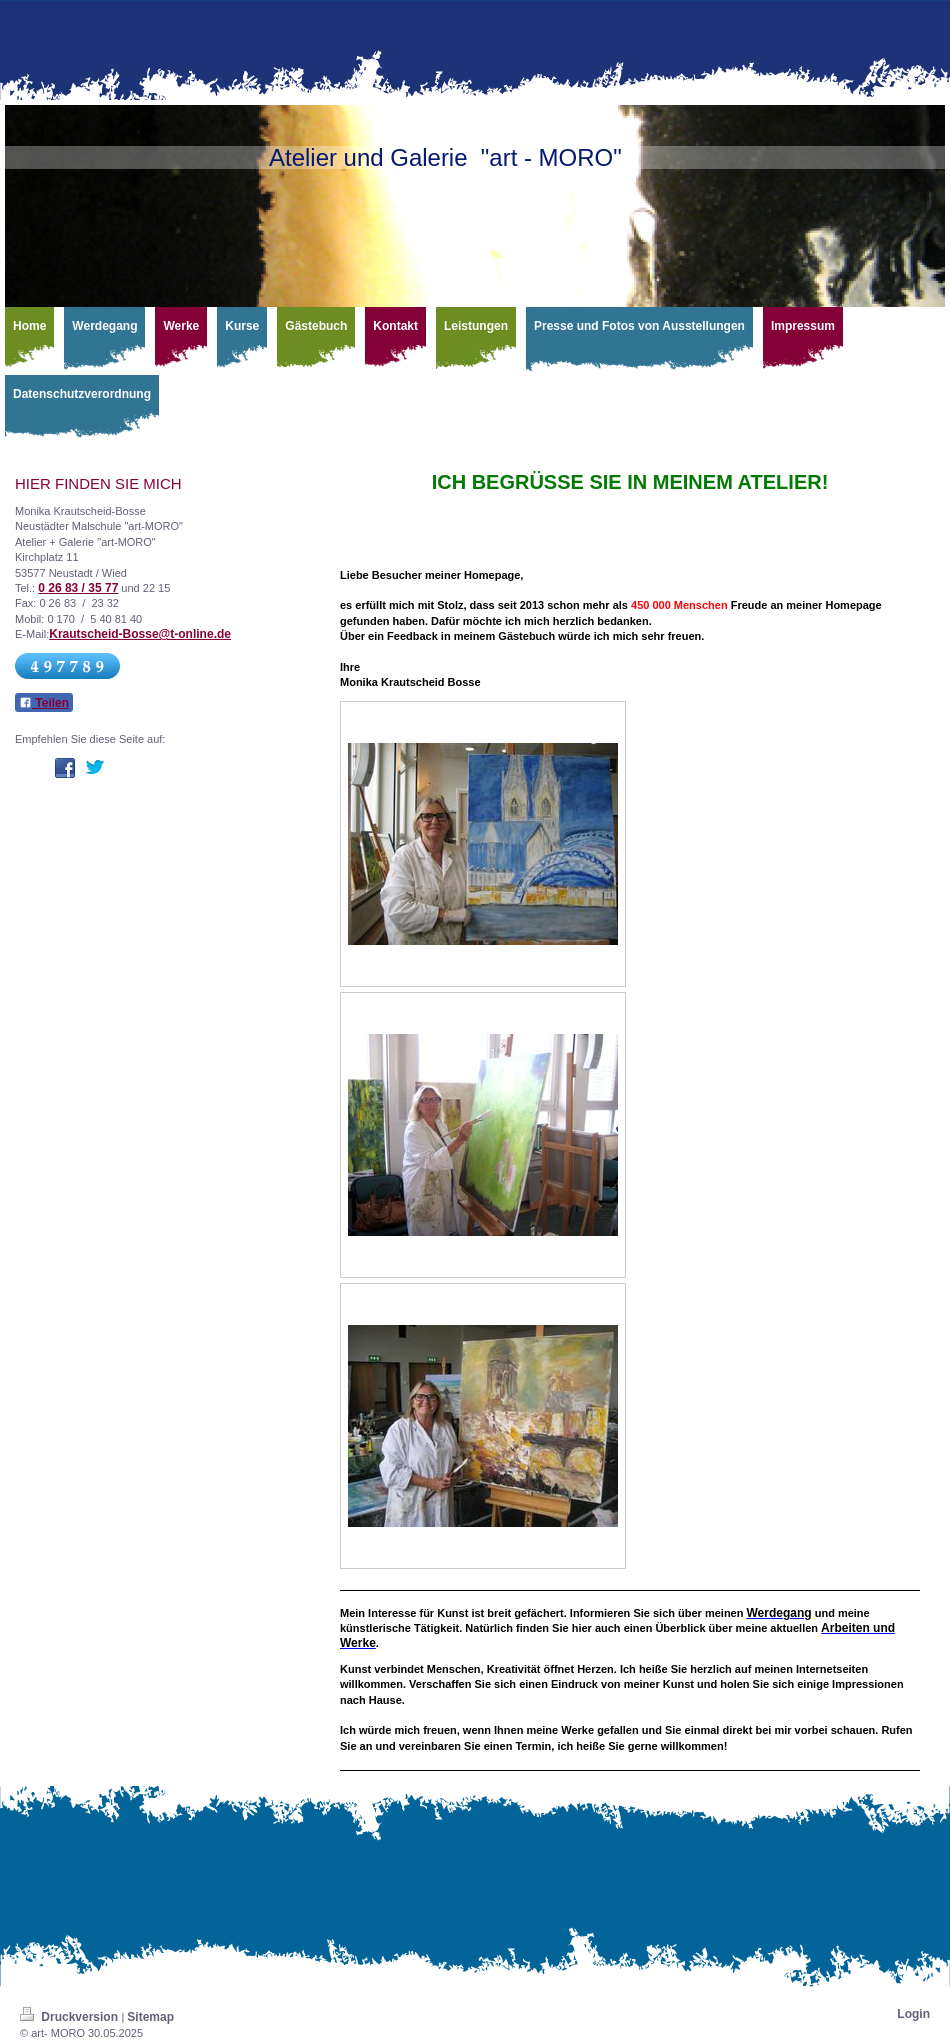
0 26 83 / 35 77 (78, 588)
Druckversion (70, 2017)
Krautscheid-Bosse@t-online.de (140, 634)
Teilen (44, 703)
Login (913, 2014)
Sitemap (150, 2017)
